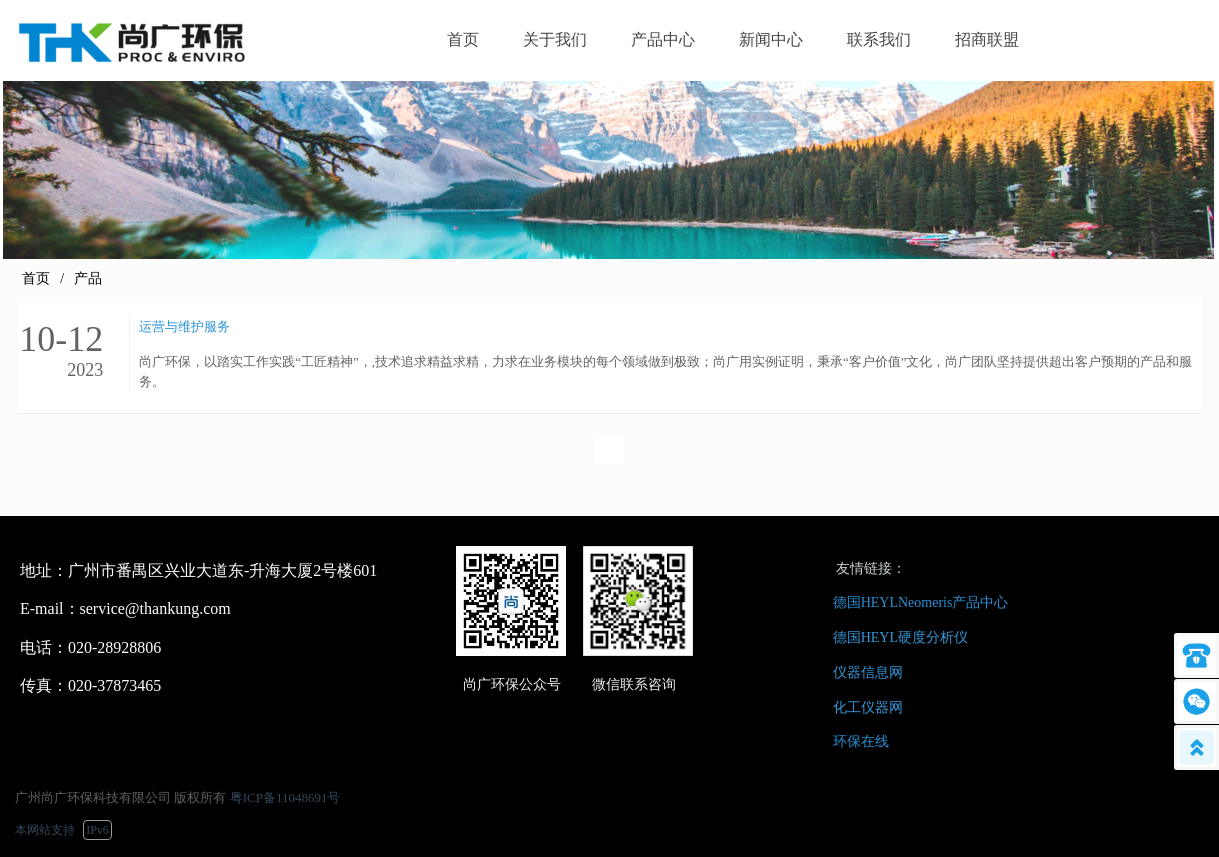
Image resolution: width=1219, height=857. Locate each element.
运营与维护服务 (184, 326)
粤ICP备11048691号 (285, 797)
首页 (36, 278)
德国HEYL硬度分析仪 (900, 637)
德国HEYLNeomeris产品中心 (921, 602)
